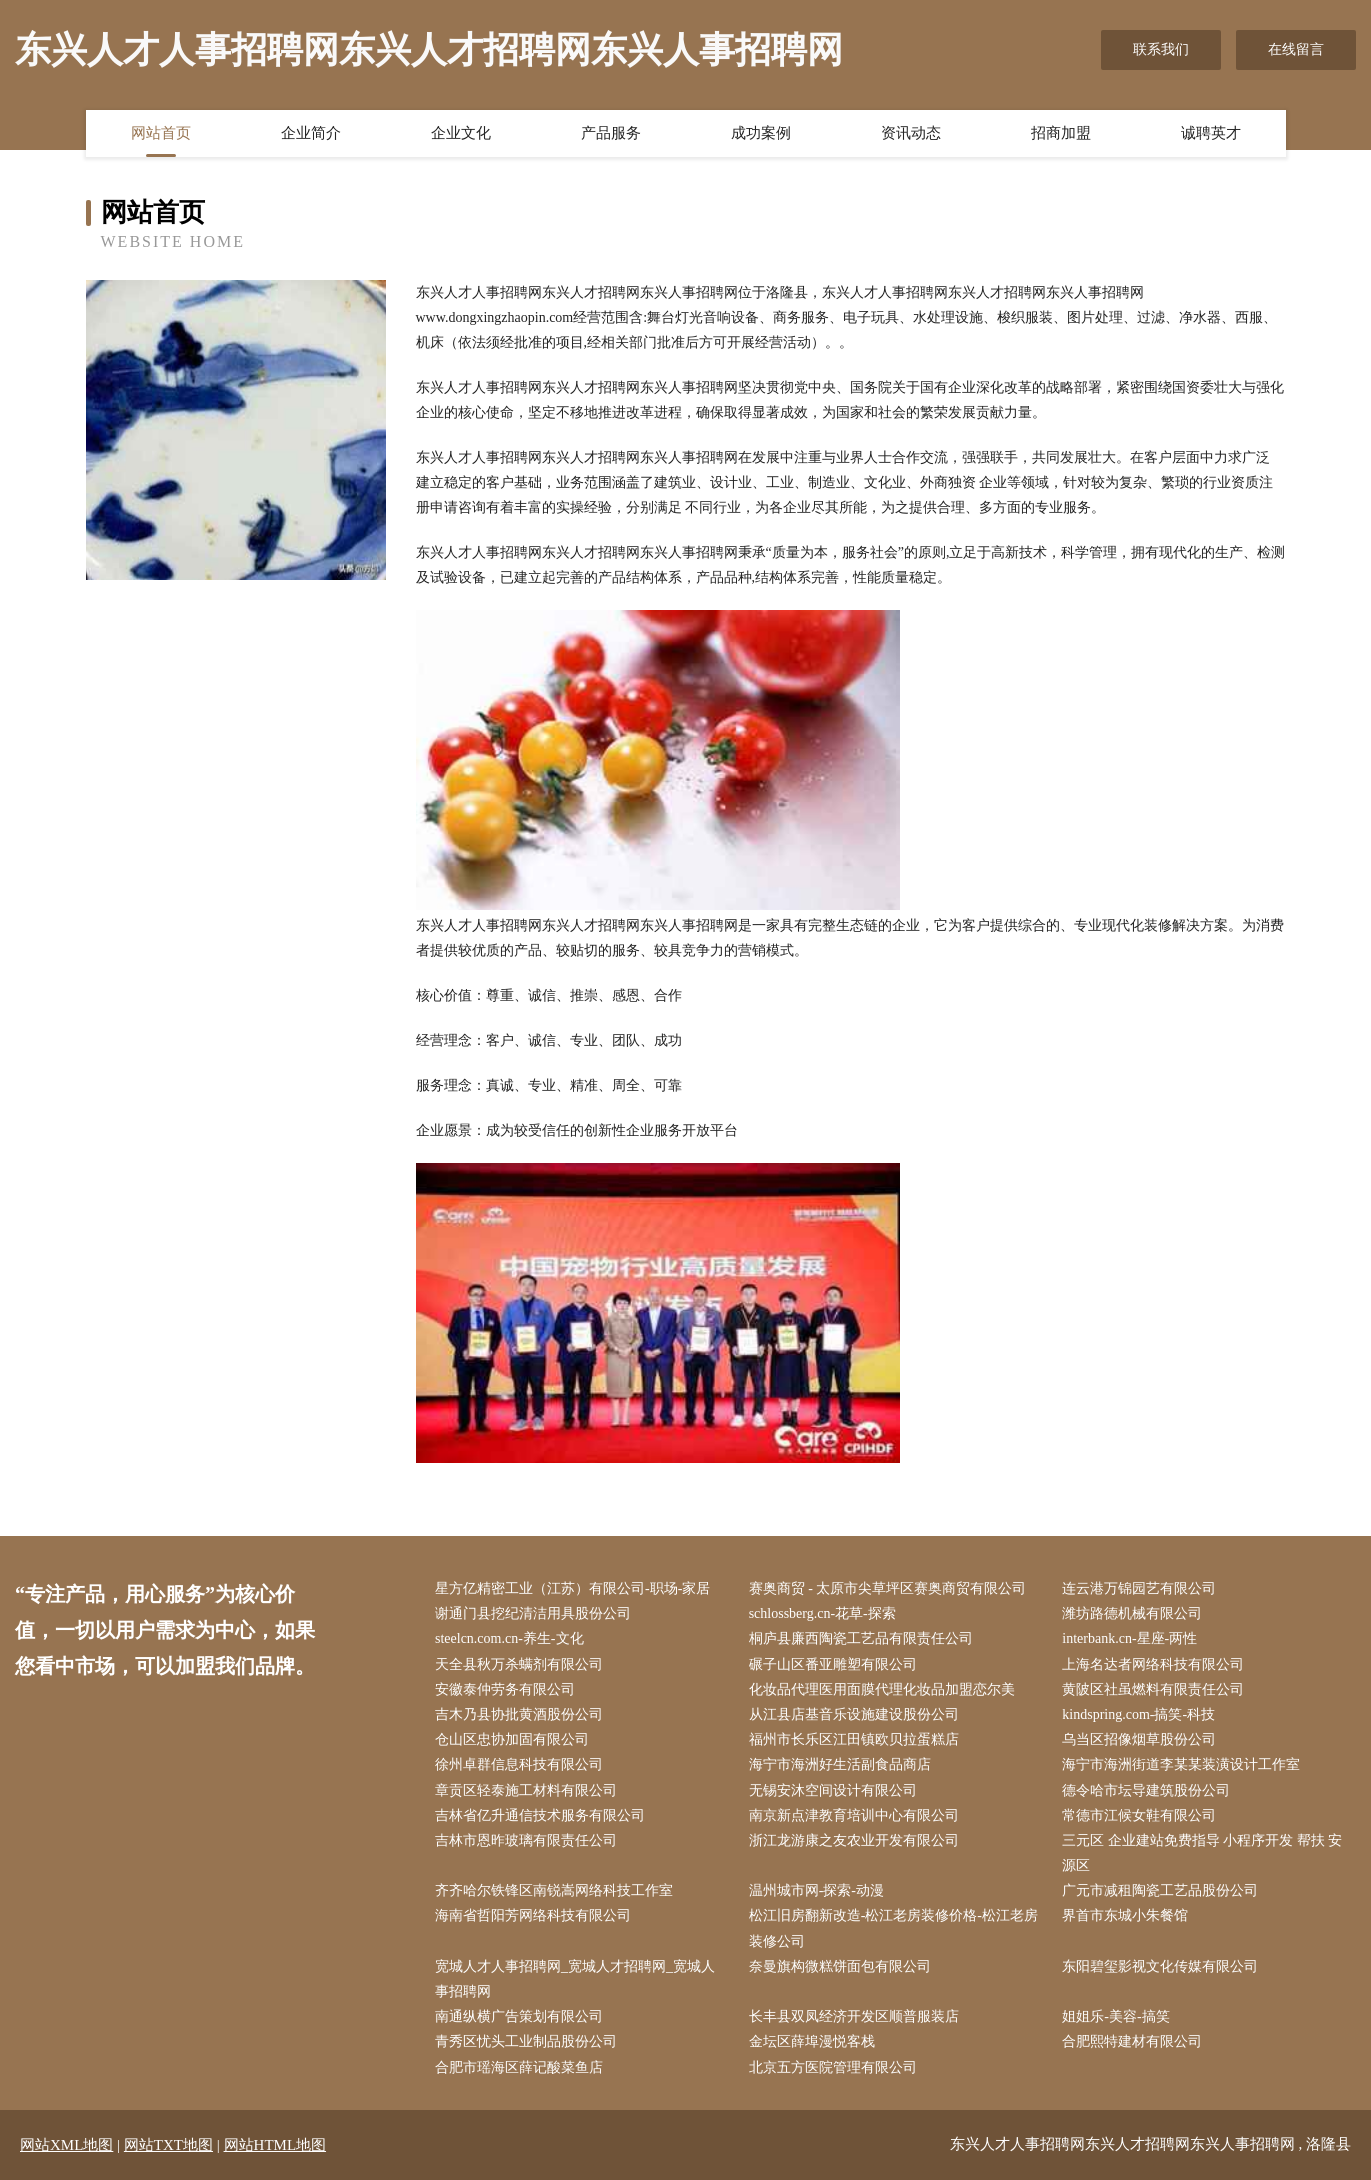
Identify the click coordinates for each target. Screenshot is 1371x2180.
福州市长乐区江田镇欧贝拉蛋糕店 (854, 1739)
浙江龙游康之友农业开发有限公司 (854, 1840)
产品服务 (611, 133)
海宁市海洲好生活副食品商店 (840, 1764)
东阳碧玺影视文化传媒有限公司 (1160, 1966)
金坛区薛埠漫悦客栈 (812, 2041)
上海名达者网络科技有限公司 (1153, 1664)
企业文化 (461, 133)
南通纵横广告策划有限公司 (519, 2016)
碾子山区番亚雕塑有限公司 (833, 1664)
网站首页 (161, 133)
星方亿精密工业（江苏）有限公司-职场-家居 (572, 1588)
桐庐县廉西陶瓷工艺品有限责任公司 (861, 1638)
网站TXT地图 (168, 2145)
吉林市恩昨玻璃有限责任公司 (526, 1840)
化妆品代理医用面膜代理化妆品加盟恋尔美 (882, 1689)
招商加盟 (1061, 133)
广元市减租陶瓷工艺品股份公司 (1160, 1890)
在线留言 (1296, 49)
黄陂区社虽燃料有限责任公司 (1153, 1689)
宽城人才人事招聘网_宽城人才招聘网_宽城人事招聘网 (575, 1979)
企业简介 (311, 133)
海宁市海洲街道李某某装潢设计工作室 (1181, 1764)
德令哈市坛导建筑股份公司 (1146, 1790)
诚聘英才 (1211, 133)
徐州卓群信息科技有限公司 (519, 1764)
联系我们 (1161, 49)
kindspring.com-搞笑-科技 (1138, 1714)
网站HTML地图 (275, 2145)
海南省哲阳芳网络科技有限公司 (533, 1915)
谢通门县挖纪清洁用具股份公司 (533, 1613)
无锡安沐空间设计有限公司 (833, 1790)
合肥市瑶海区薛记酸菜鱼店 (519, 2067)
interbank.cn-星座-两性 (1129, 1638)
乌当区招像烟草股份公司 (1139, 1739)
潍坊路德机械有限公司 (1132, 1613)
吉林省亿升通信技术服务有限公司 (540, 1815)
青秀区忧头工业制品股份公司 (526, 2041)
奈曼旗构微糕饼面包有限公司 (840, 1966)
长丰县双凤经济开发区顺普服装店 (854, 2016)
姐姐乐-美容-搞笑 (1115, 2016)
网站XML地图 (66, 2145)
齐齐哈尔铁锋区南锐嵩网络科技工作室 (554, 1890)
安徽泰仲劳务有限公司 (505, 1689)
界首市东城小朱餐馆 (1125, 1915)
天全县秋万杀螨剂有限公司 (519, 1664)
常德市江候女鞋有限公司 (1139, 1815)
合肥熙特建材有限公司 (1132, 2041)
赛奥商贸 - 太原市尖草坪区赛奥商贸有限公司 (888, 1588)
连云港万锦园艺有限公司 (1139, 1588)
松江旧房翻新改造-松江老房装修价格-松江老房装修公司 (893, 1928)
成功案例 (761, 133)
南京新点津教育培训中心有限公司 (854, 1815)
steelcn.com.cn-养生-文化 (509, 1638)
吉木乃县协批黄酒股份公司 (519, 1714)
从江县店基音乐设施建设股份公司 (854, 1714)
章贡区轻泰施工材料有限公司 (526, 1790)
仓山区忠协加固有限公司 (512, 1739)
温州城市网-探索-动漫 (816, 1890)
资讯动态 (911, 133)
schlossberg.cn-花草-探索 (822, 1613)
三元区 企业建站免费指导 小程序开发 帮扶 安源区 (1202, 1853)
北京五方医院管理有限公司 (833, 2067)
